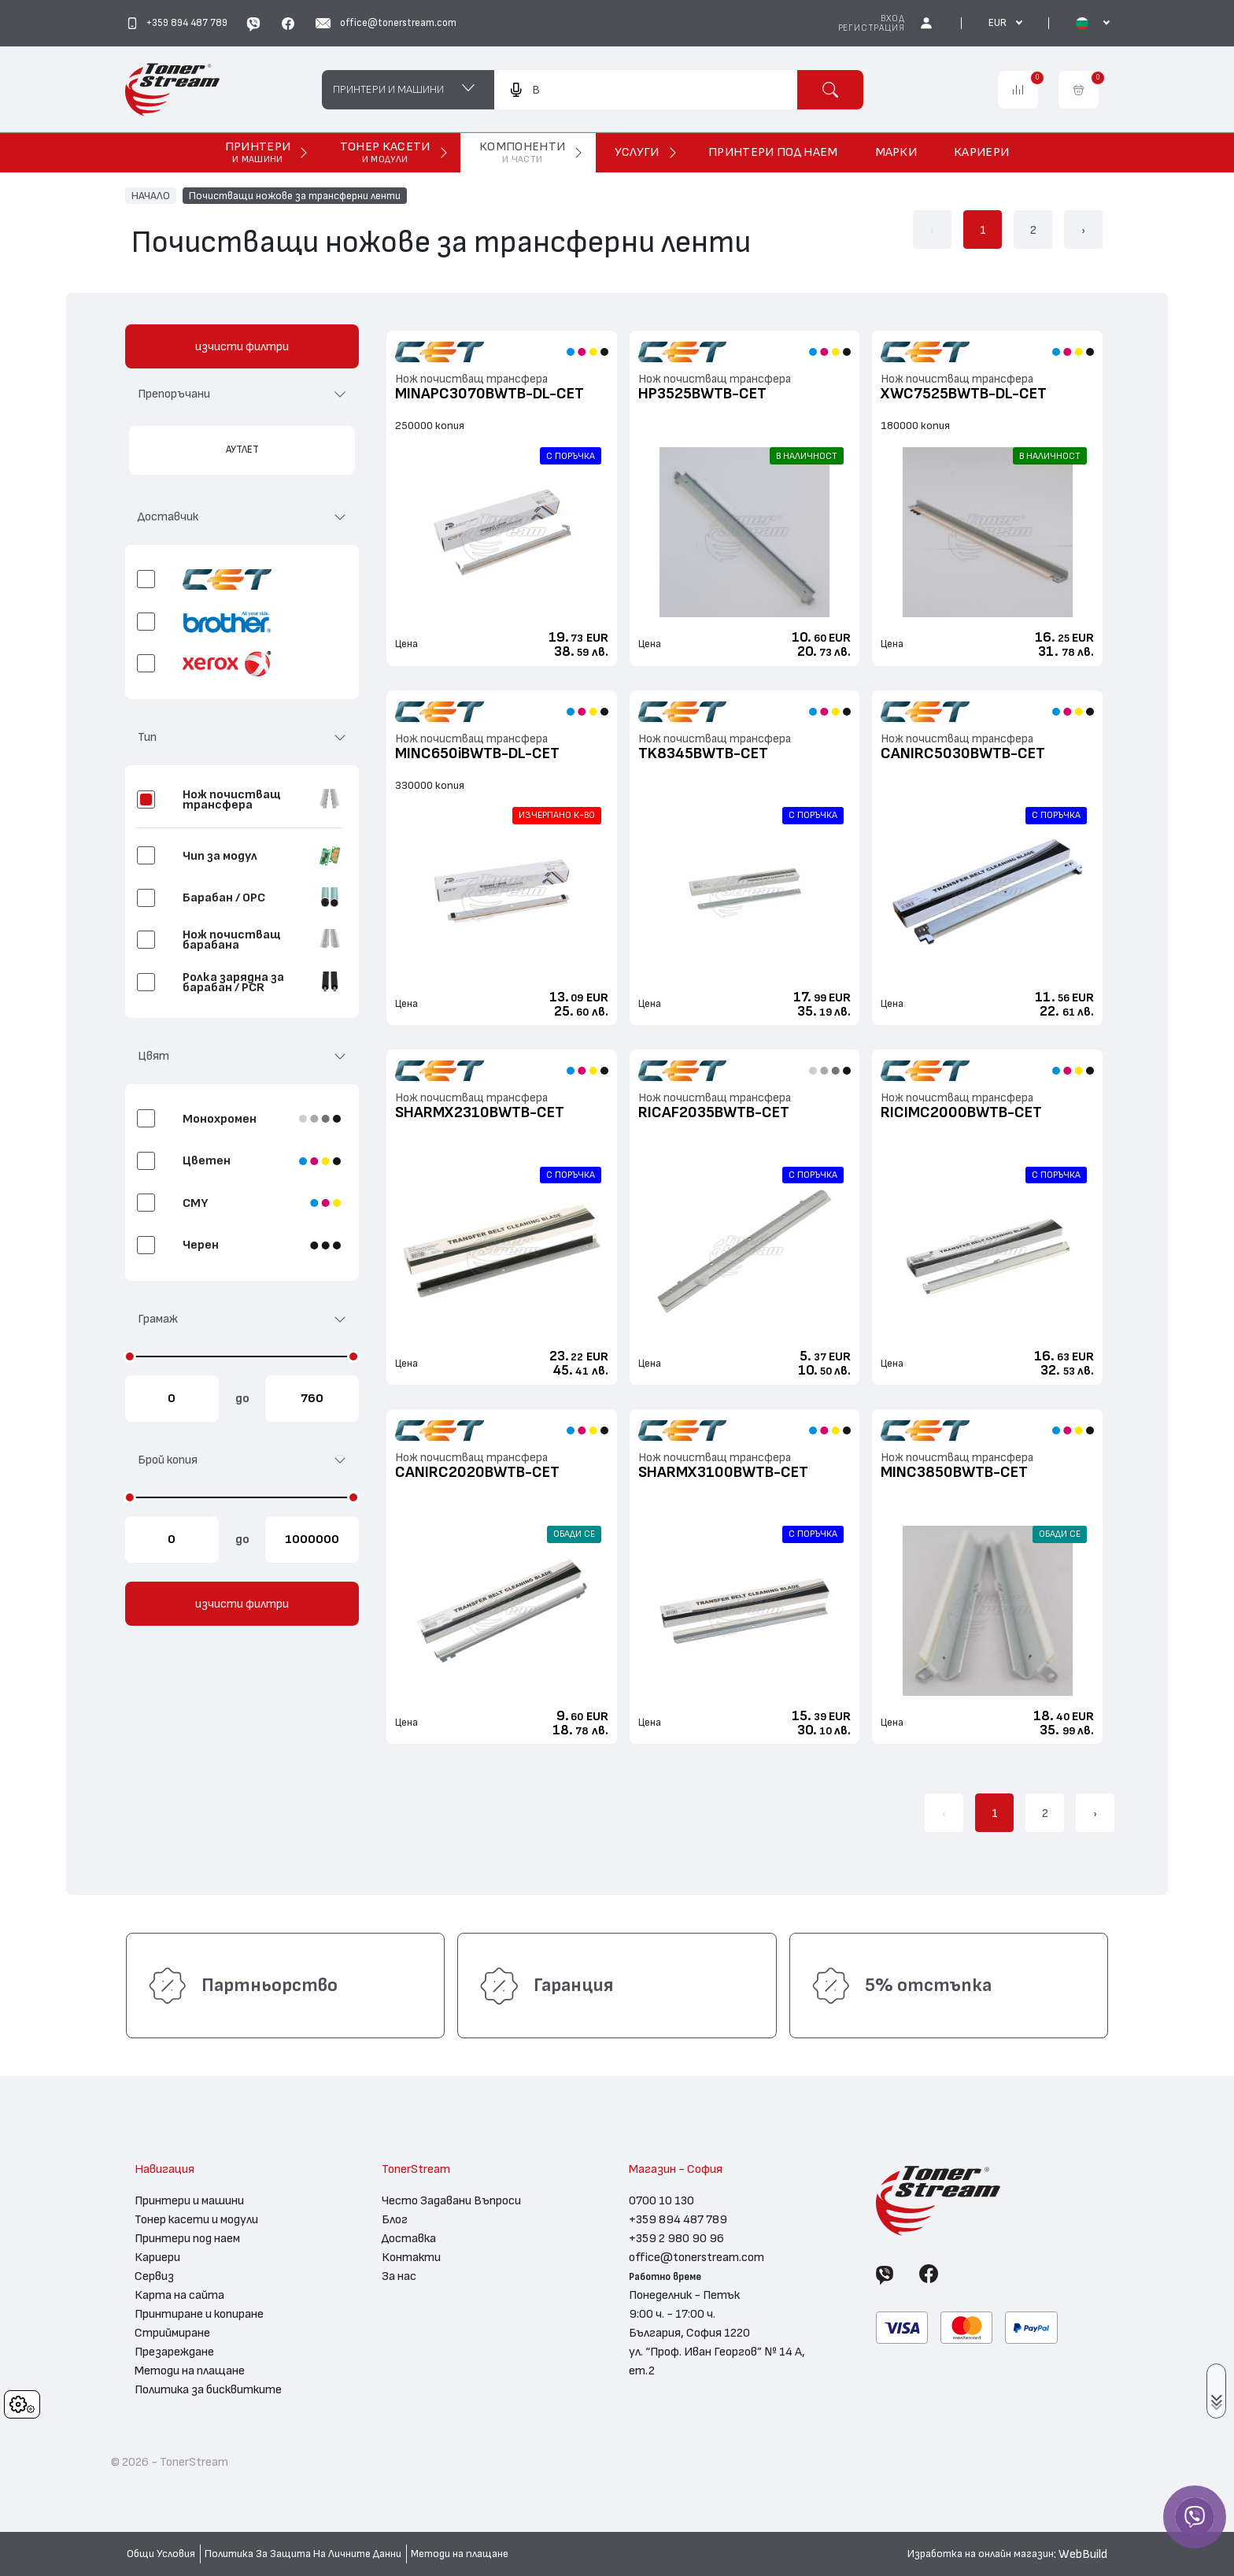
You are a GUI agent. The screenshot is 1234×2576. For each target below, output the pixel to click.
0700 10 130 (661, 2200)
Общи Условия (161, 2553)
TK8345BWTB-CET (703, 753)
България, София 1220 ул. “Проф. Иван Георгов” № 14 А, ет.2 (717, 2351)
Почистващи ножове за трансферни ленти (295, 195)
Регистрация (871, 28)
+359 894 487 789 (678, 2219)
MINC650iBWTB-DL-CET (477, 753)
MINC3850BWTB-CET (954, 1472)
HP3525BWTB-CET (702, 394)
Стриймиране (172, 2332)
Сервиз (154, 2276)
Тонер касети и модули (196, 2219)
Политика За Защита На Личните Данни (303, 2553)
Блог (395, 2219)
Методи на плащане (190, 2370)
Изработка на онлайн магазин (980, 2553)
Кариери (157, 2257)
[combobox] (645, 89)
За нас (399, 2276)
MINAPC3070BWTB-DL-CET (489, 394)
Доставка (409, 2238)
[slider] (130, 1356)
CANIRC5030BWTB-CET (963, 753)
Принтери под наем (187, 2238)
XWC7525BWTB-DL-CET (964, 394)
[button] (242, 400)
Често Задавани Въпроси (451, 2200)
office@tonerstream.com (696, 2257)
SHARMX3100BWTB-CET (723, 1472)
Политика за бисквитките (208, 2389)
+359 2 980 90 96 (676, 2238)
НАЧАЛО (150, 195)
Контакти (411, 2257)
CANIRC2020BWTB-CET (477, 1472)
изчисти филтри (242, 346)
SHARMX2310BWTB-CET (479, 1112)
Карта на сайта (179, 2295)
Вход (892, 18)
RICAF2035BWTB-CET (713, 1112)
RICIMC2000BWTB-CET (961, 1112)
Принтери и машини (189, 2200)
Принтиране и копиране (199, 2314)
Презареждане (174, 2351)
